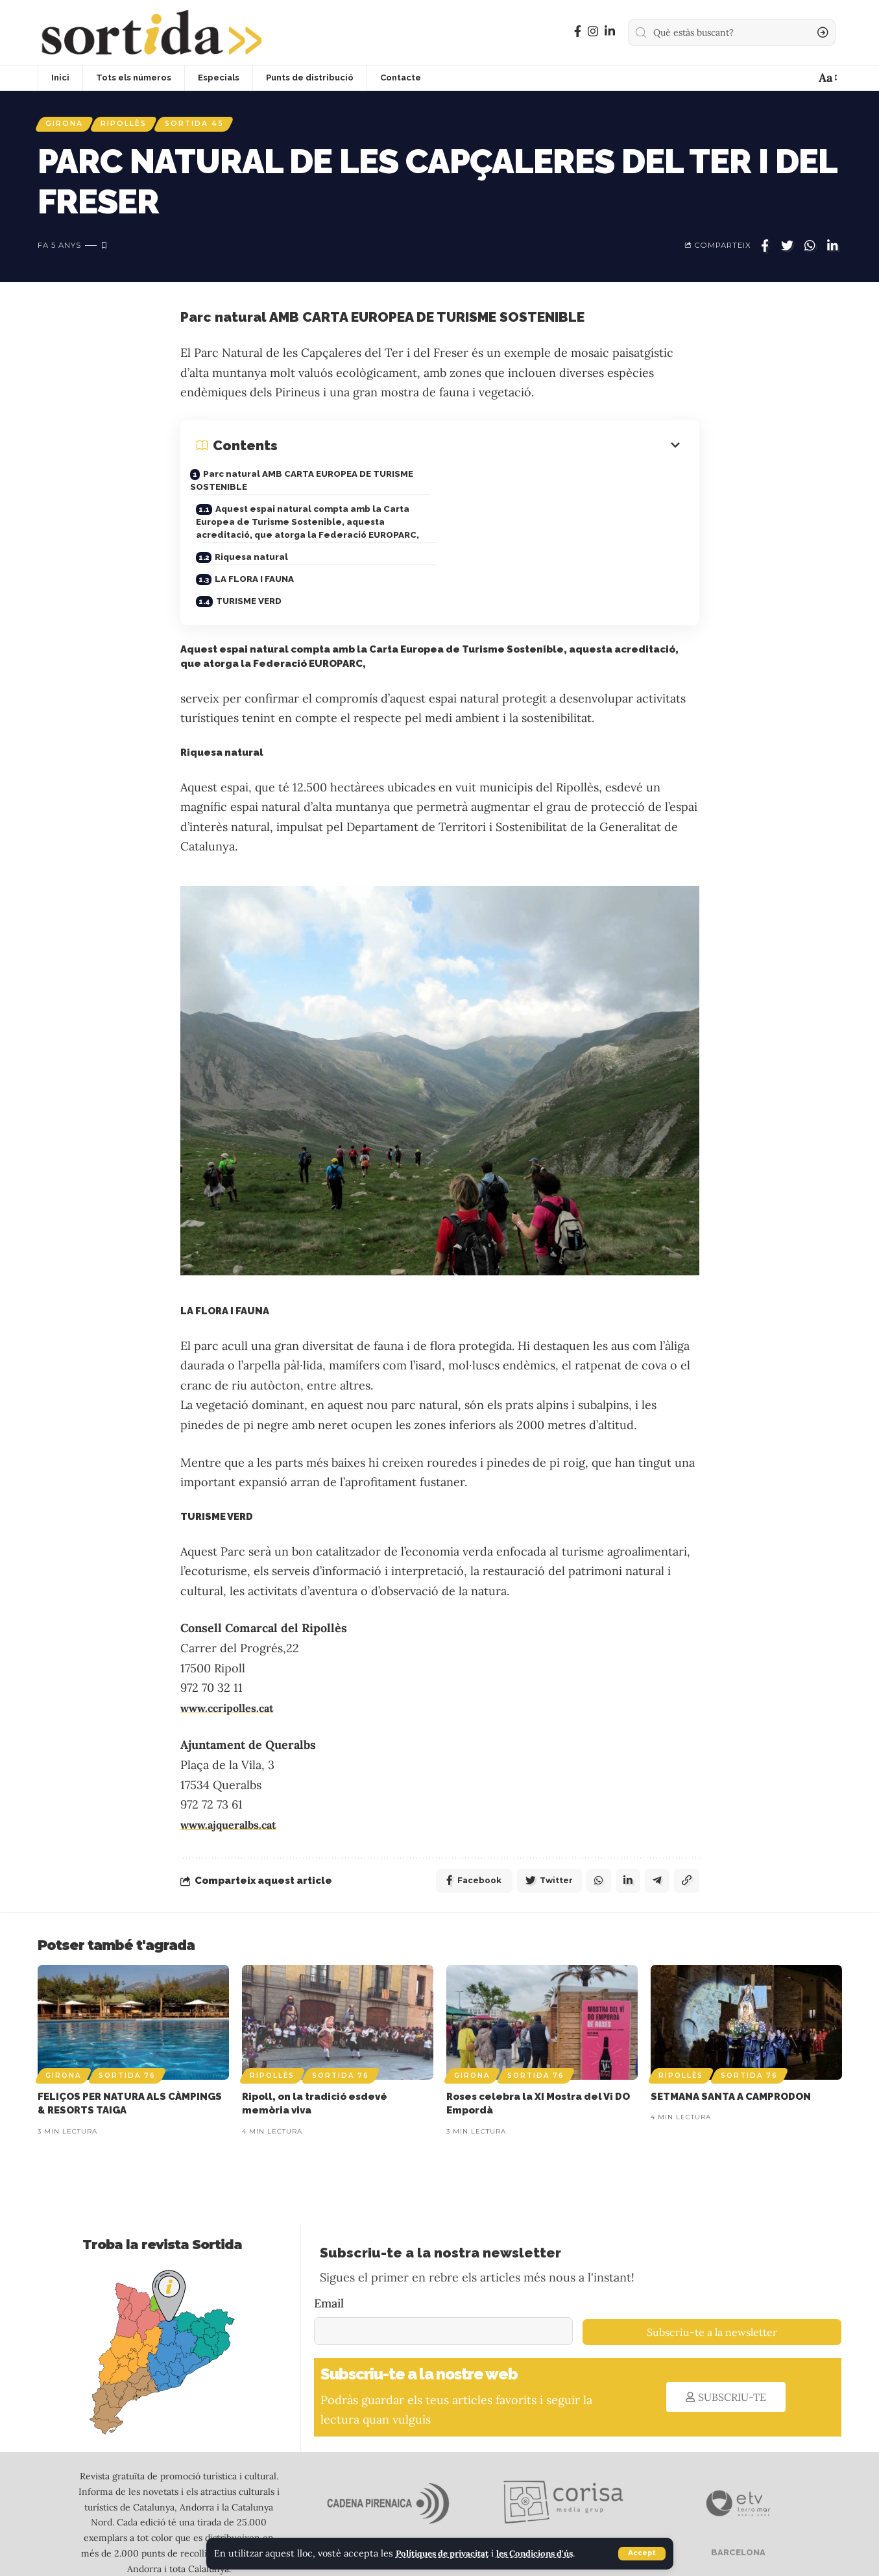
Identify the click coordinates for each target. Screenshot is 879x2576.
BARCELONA (737, 2511)
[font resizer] (827, 78)
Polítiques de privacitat (448, 2554)
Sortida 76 (127, 2034)
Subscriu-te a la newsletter (712, 2290)
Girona (67, 125)
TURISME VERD (251, 554)
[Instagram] (592, 31)
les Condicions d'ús (552, 2554)
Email (329, 2261)
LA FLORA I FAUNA (509, 531)
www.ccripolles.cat (232, 1663)
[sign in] (777, 77)
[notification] (800, 77)
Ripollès (133, 125)
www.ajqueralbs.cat (233, 1780)
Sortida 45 (209, 125)
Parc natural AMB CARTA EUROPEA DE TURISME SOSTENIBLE (312, 484)
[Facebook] (577, 31)
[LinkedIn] (609, 31)
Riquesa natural (253, 531)
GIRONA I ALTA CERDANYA (578, 2511)
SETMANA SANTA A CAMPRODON (731, 2055)
